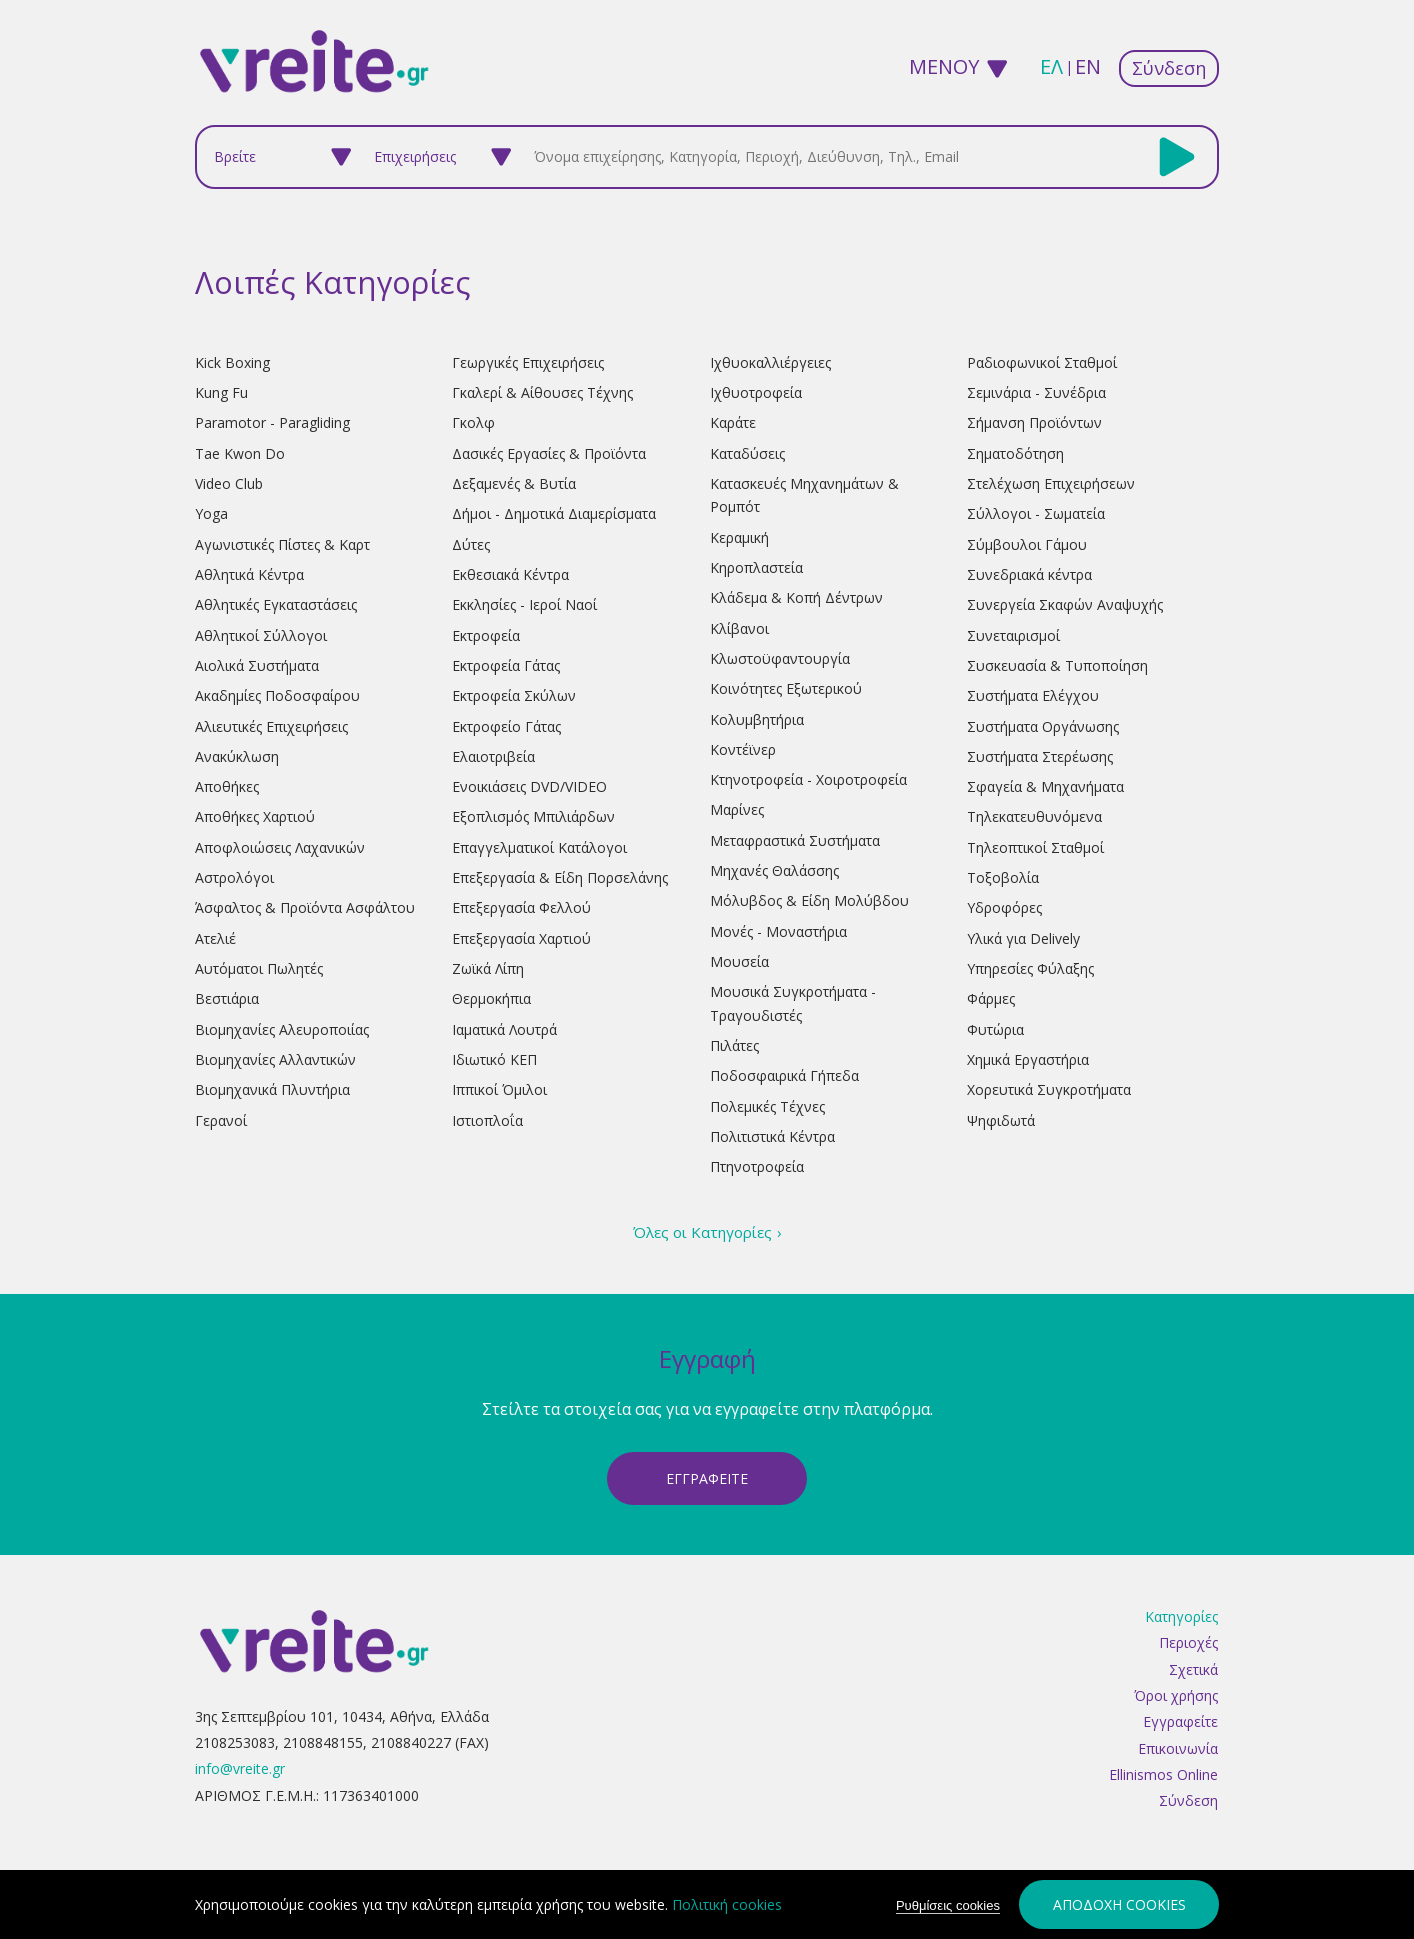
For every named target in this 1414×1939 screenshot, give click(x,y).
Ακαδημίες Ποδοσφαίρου (277, 695)
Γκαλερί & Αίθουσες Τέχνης (542, 392)
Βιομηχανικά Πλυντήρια (272, 1089)
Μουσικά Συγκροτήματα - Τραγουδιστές (793, 1003)
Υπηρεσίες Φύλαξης (1030, 968)
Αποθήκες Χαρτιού (255, 816)
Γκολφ (473, 422)
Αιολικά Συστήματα (257, 665)
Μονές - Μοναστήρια (778, 931)
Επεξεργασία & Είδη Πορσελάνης (560, 877)
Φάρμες (991, 998)
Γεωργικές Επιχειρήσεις (528, 362)
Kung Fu (221, 392)
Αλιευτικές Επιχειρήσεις (271, 726)
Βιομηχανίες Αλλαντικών (275, 1059)
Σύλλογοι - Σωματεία (1036, 513)
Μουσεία (739, 961)
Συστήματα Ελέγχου (1033, 695)
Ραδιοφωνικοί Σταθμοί (1042, 362)
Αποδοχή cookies (1119, 1904)
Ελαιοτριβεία (493, 756)
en (1088, 66)
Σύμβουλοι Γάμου (1027, 544)
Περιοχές (1188, 1643)
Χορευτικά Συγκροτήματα (1049, 1089)
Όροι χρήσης (1176, 1696)
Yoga (211, 513)
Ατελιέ (215, 938)
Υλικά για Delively (1023, 938)
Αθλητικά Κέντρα (249, 574)
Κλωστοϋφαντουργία (780, 658)
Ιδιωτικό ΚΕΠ (494, 1059)
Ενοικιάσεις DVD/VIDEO (529, 786)
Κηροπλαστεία (756, 567)
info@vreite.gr (240, 1769)
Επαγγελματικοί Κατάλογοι (539, 847)
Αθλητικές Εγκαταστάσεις (276, 604)
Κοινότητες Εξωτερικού (786, 688)
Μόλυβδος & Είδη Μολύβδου (809, 900)
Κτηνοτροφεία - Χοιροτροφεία (808, 779)
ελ (1051, 66)
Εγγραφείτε (1180, 1722)
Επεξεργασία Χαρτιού (521, 938)
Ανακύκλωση (237, 756)
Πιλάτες (734, 1045)
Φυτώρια (995, 1029)
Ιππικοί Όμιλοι (499, 1089)
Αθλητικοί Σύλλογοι (261, 635)
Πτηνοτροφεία (757, 1166)
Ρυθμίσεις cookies (948, 1905)
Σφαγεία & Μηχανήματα (1045, 786)
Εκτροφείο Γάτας (506, 726)
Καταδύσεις (747, 453)
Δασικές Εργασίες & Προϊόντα (549, 453)
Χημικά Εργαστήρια (1028, 1059)
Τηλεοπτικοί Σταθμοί (1035, 847)
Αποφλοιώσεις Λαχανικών (280, 847)
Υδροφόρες (1004, 907)
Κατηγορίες (1181, 1617)
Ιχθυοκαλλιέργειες (770, 362)
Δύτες (471, 544)
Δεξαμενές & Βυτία (514, 483)
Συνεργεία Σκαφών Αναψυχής (1065, 604)
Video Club (229, 483)
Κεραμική (739, 537)
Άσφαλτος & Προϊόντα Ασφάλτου (305, 907)
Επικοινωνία (1178, 1748)
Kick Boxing (232, 362)
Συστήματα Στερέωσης (1040, 756)
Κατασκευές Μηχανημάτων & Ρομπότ (804, 495)
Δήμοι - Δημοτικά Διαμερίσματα (554, 513)
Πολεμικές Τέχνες (767, 1106)
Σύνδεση (1169, 68)
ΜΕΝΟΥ (944, 66)
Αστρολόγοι (234, 877)
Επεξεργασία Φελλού (521, 907)
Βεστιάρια (227, 998)
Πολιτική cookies (727, 1904)
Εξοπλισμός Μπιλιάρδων (533, 816)
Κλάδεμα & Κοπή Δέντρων (796, 597)
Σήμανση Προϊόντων (1034, 422)
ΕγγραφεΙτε (707, 1478)
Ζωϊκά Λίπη (488, 968)
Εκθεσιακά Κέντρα (510, 574)
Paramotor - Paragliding (272, 422)
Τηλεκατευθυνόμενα (1034, 816)
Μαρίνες (737, 809)
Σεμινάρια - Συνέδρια (1036, 392)
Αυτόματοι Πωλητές (259, 968)
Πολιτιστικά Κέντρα (772, 1136)
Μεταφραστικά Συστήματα (795, 840)
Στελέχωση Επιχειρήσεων (1051, 483)
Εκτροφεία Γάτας (506, 665)
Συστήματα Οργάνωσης (1043, 726)
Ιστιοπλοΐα (487, 1120)
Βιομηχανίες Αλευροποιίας (282, 1029)
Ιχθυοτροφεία (756, 392)
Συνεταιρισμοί (1013, 635)
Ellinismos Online (1163, 1775)
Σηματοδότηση (1015, 453)
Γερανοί (221, 1120)
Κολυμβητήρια (757, 719)
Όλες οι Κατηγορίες (702, 1232)
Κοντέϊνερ (743, 749)
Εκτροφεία (486, 635)
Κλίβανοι (739, 628)
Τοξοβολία (1003, 877)
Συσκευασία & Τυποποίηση (1057, 665)
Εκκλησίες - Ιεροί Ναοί (524, 604)
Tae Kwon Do (240, 453)
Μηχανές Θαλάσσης (774, 870)
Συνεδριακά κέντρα (1029, 574)
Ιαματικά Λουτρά (504, 1029)
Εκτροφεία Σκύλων (514, 695)
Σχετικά (1193, 1669)
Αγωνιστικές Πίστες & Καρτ (282, 544)
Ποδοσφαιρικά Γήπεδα (784, 1075)
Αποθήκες (227, 786)
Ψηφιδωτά (1001, 1120)
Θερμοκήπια (491, 998)
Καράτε (733, 422)
